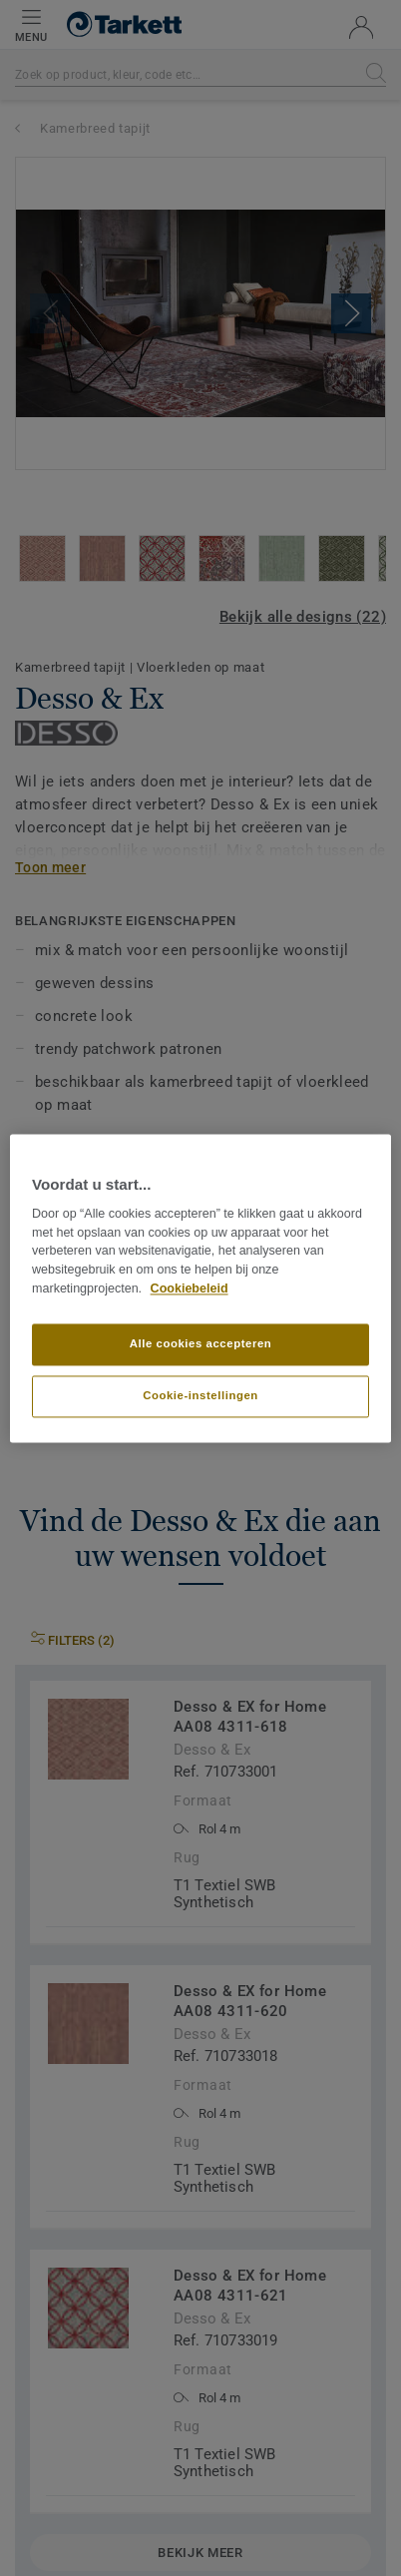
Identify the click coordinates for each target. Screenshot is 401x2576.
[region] (200, 1288)
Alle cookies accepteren (201, 1343)
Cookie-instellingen (200, 1395)
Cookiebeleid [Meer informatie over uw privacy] (189, 1288)
